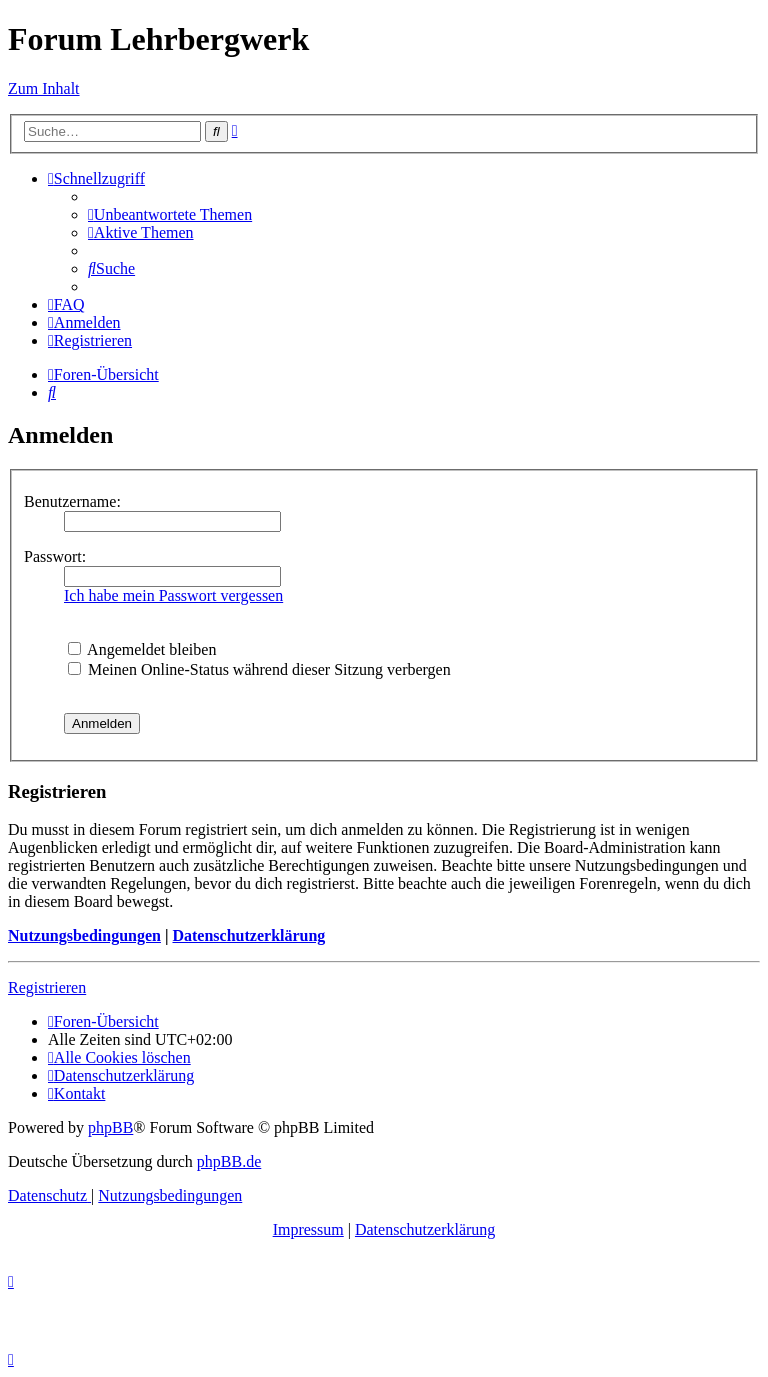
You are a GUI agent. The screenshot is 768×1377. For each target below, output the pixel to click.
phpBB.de (229, 1161)
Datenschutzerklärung (248, 935)
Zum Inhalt (44, 88)
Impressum (308, 1229)
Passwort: (55, 556)
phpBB (110, 1127)
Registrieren (47, 987)
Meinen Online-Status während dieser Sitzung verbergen (259, 669)
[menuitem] (170, 214)
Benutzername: (72, 501)
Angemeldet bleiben (142, 649)
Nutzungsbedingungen (84, 935)
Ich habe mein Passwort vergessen (173, 595)
